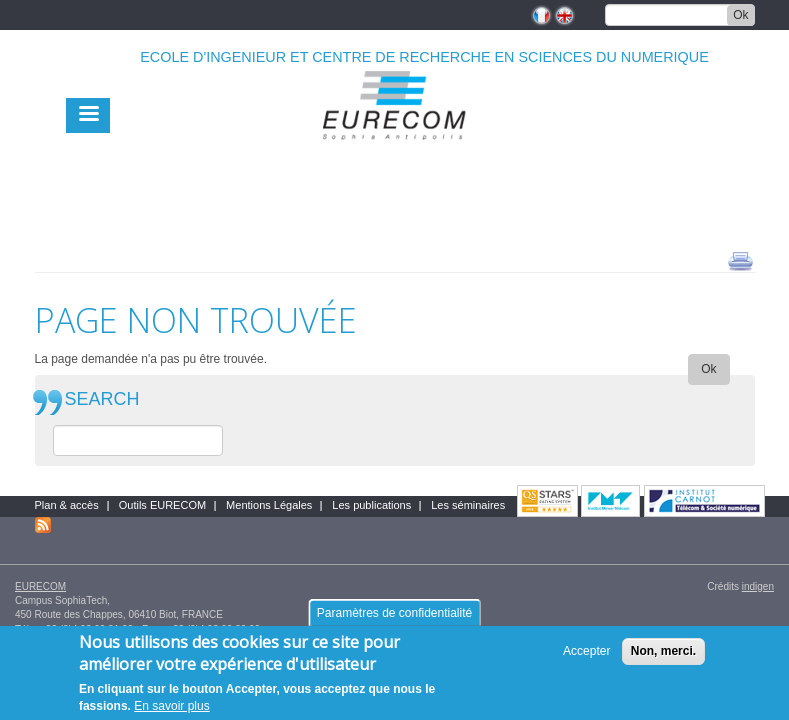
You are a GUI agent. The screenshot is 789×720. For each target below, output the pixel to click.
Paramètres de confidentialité (394, 618)
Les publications (371, 505)
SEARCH (102, 399)
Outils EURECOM (162, 505)
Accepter (586, 656)
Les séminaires (468, 505)
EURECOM (40, 586)
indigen (758, 586)
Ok (740, 15)
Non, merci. (663, 656)
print (740, 260)
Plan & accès (67, 505)
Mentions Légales (269, 505)
